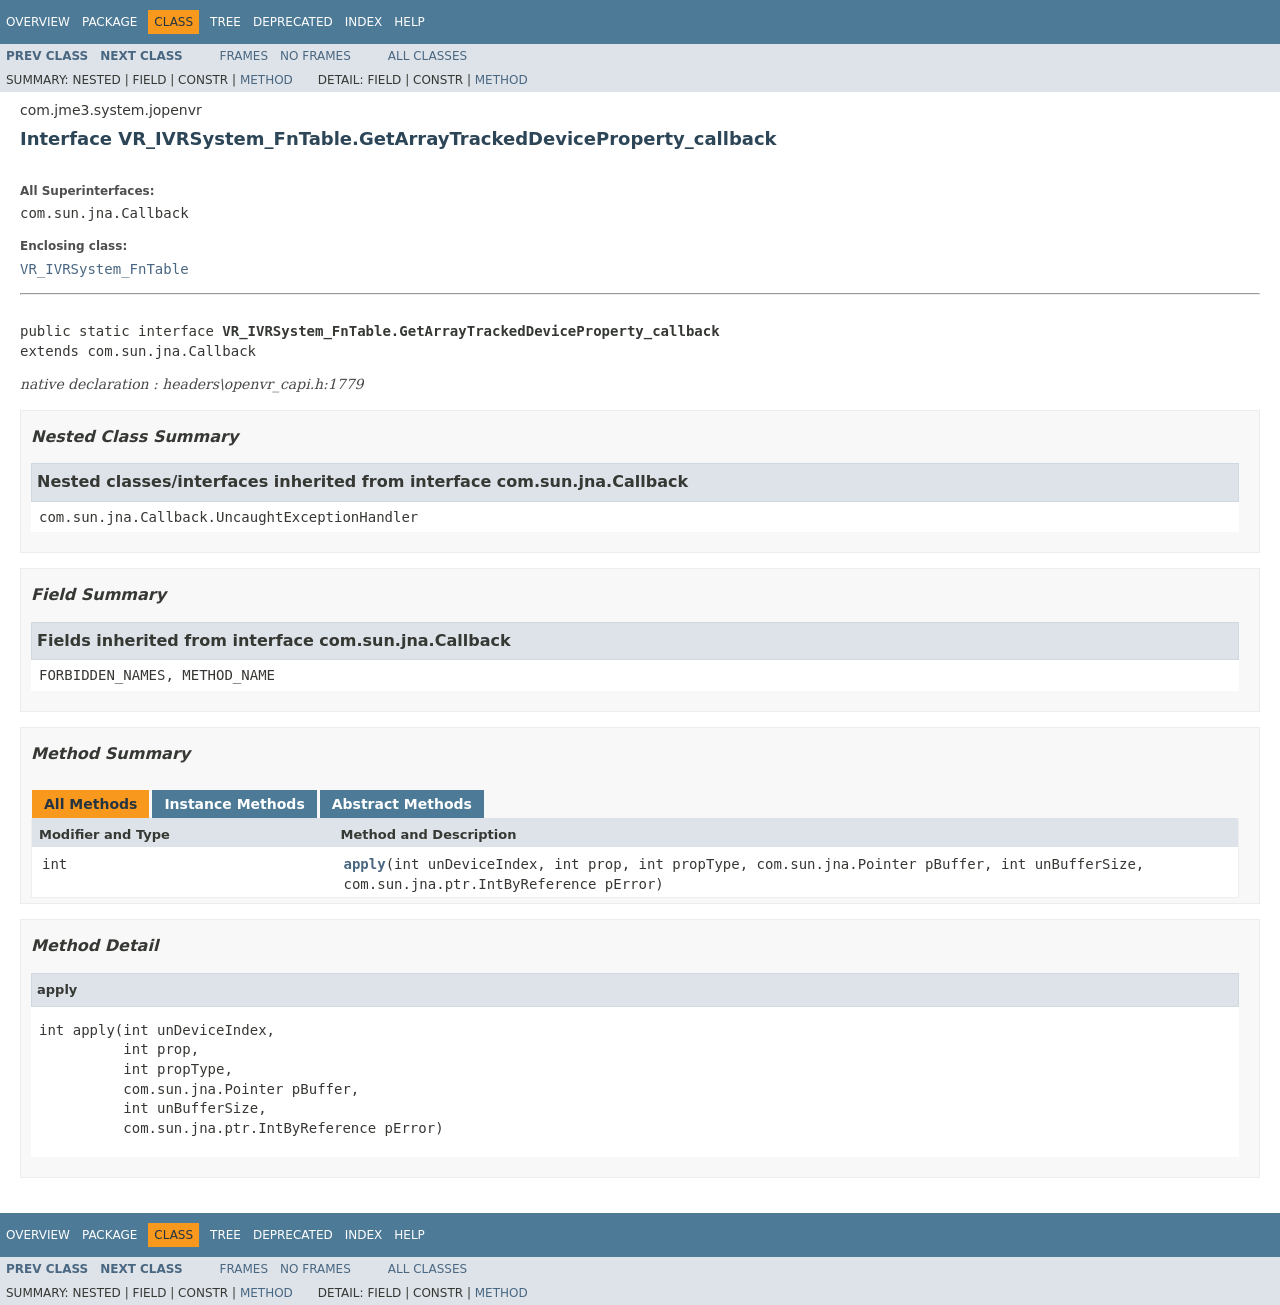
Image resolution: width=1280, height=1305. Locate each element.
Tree (225, 22)
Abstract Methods (402, 804)
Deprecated (293, 22)
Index (364, 22)
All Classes (427, 56)
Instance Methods (234, 804)
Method (266, 80)
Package (109, 22)
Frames (244, 56)
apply (365, 864)
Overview (38, 22)
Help (409, 22)
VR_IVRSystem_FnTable (104, 269)
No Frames (315, 56)
